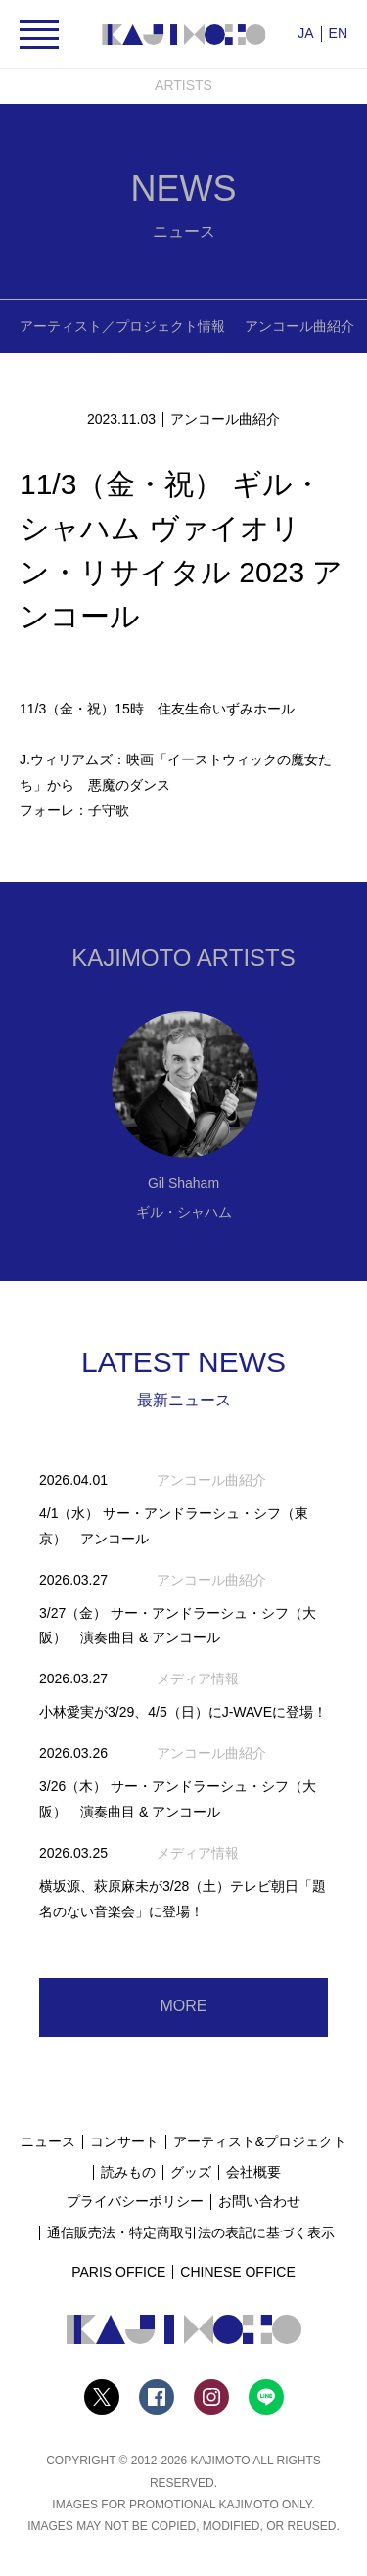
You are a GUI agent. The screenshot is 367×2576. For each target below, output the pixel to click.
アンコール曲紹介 (299, 326)
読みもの (128, 2172)
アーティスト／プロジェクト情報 (122, 326)
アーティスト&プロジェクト (259, 2141)
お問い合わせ (259, 2201)
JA (305, 33)
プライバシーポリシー (135, 2201)
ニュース (48, 2141)
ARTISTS (183, 85)
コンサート (124, 2141)
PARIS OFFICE (118, 2271)
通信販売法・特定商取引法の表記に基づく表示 (191, 2232)
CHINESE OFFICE (237, 2271)
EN (338, 33)
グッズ (190, 2172)
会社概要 (253, 2172)
